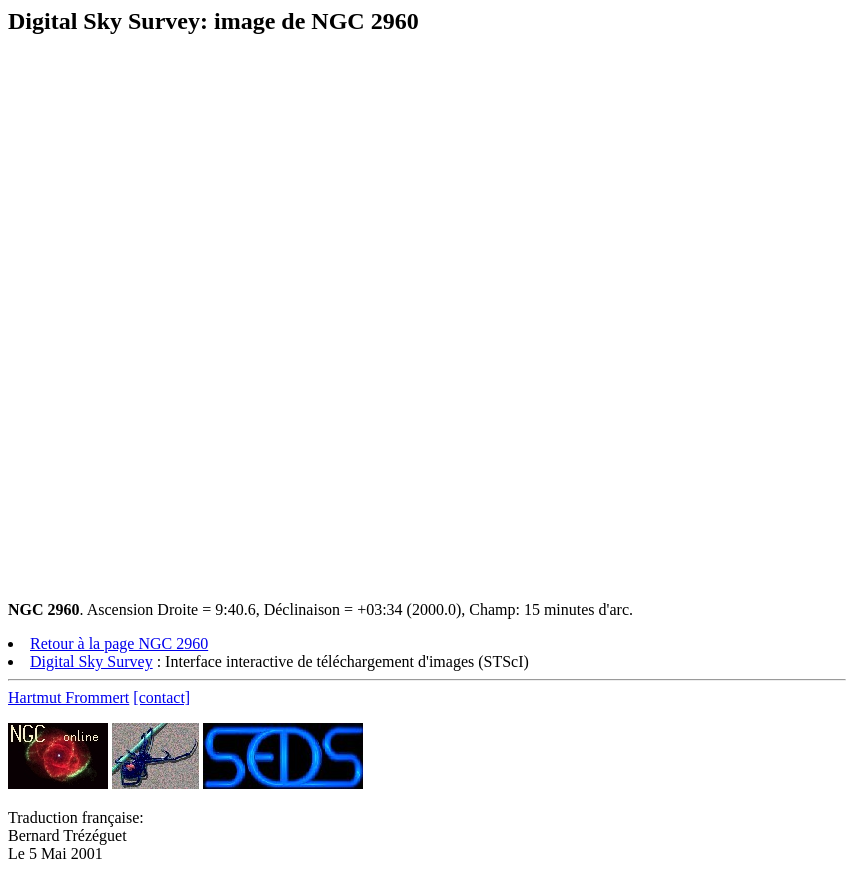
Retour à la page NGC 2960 (119, 643)
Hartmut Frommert (68, 697)
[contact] (161, 697)
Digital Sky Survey (91, 661)
